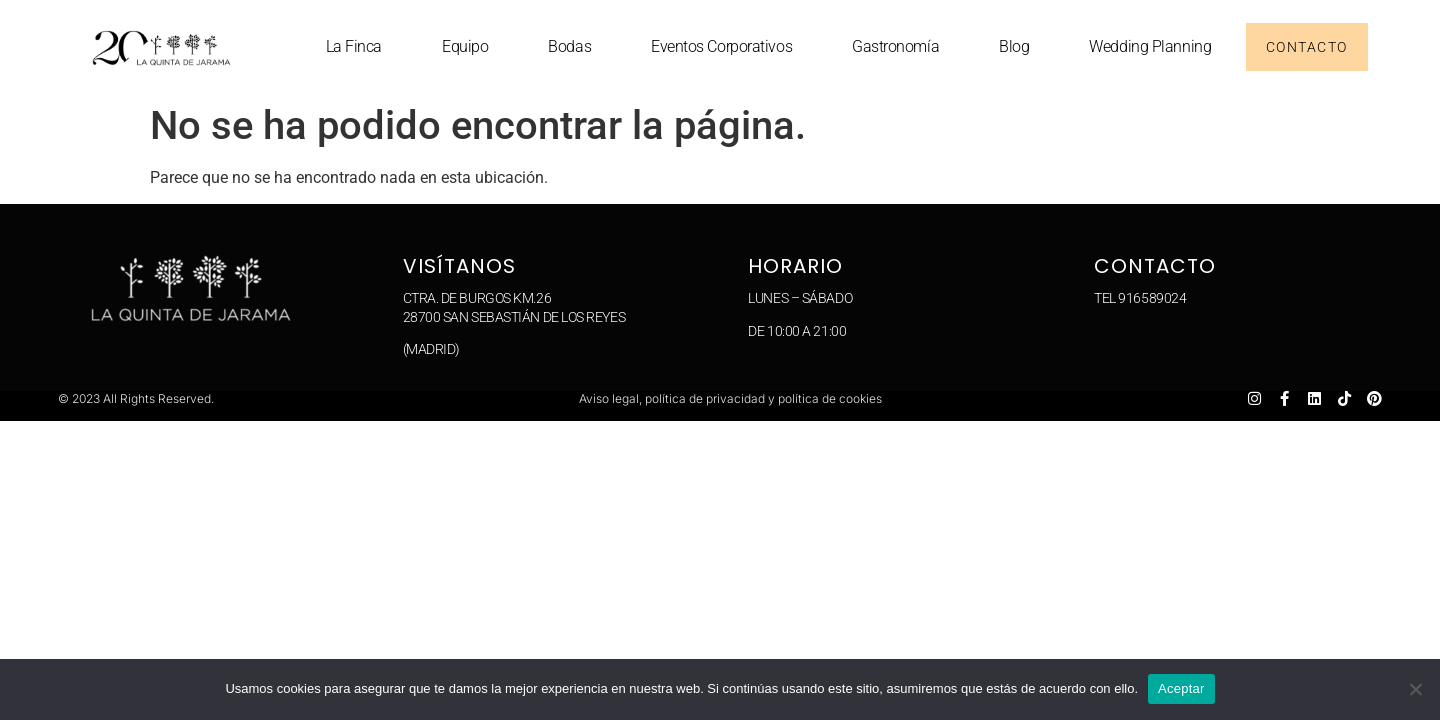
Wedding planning (1150, 46)
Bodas (569, 46)
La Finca (354, 46)
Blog (1014, 46)
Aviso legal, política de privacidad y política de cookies (730, 398)
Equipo (465, 46)
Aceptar (1181, 688)
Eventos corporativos (721, 46)
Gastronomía (895, 46)
